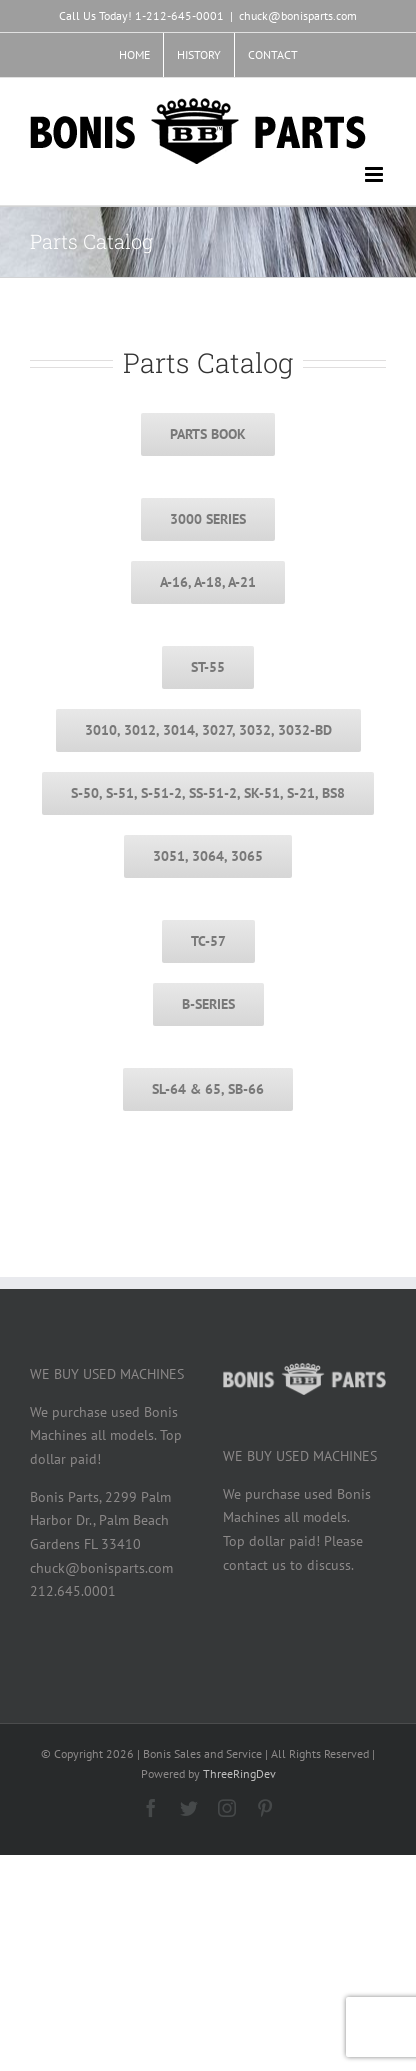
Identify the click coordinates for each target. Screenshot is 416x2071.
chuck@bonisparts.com (298, 15)
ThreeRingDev (239, 1773)
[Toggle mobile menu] (375, 174)
